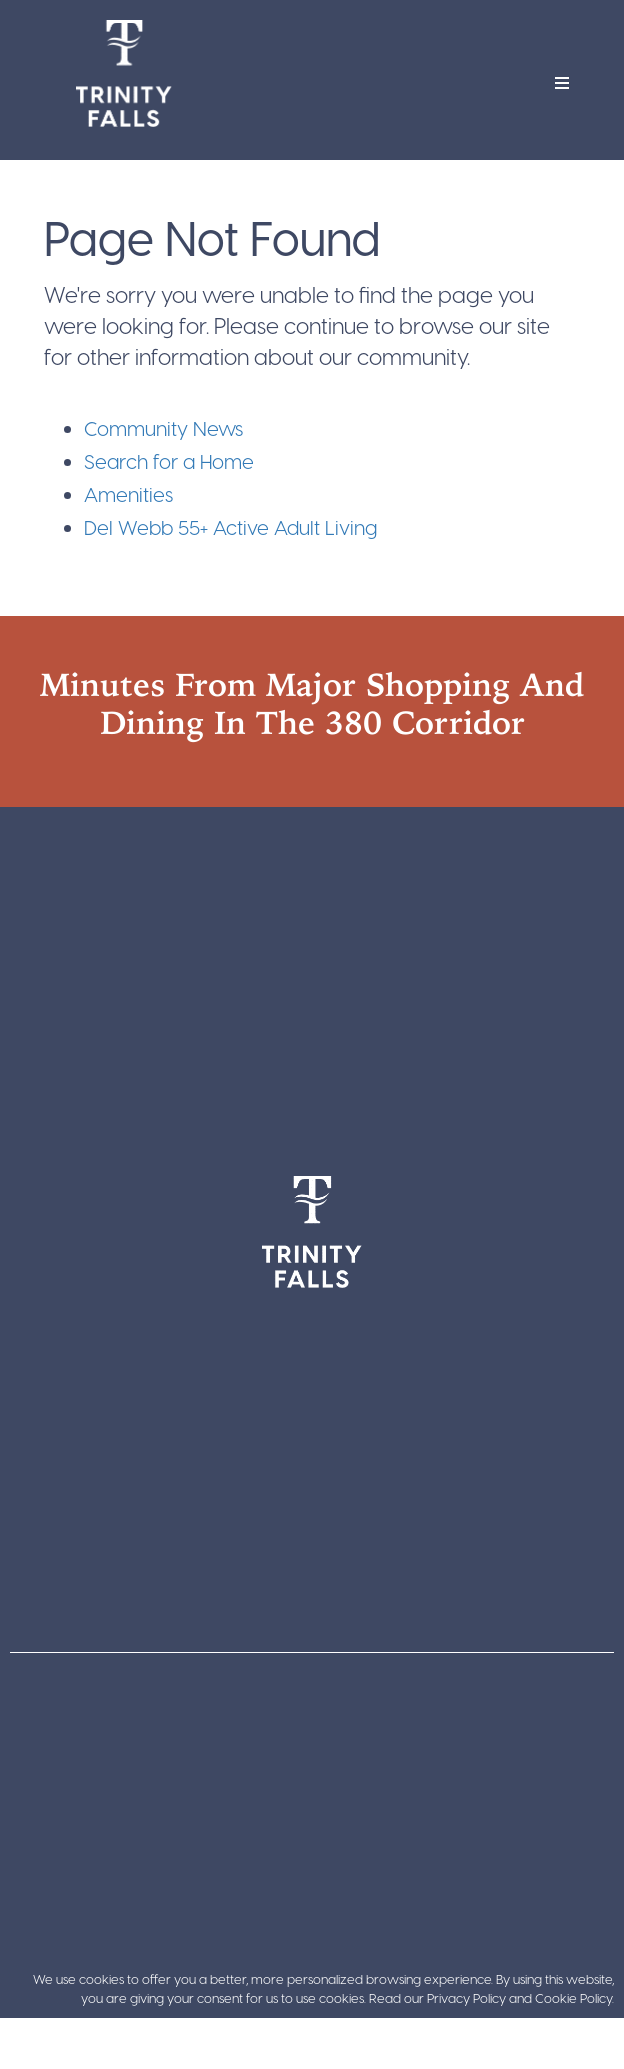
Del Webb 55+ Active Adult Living (230, 527)
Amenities (128, 494)
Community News (163, 428)
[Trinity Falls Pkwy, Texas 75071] (312, 979)
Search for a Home (169, 461)
